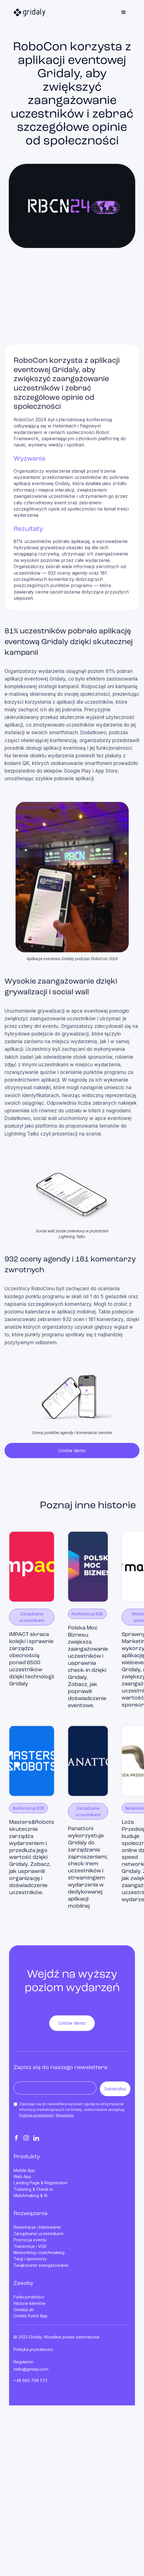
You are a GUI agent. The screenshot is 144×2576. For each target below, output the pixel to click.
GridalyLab (24, 2310)
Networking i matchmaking (39, 2253)
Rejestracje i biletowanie (37, 2227)
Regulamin (23, 2361)
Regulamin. (65, 2115)
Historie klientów (30, 2303)
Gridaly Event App (31, 2316)
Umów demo (72, 1450)
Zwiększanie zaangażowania (41, 2265)
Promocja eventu (30, 2240)
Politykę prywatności (36, 2115)
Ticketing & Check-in (33, 2189)
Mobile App (24, 2170)
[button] (123, 12)
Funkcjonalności (29, 2297)
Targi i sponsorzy (30, 2259)
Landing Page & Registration (40, 2183)
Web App (22, 2177)
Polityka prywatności (33, 2349)
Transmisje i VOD (30, 2246)
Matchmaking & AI (30, 2196)
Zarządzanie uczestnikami (38, 2234)
